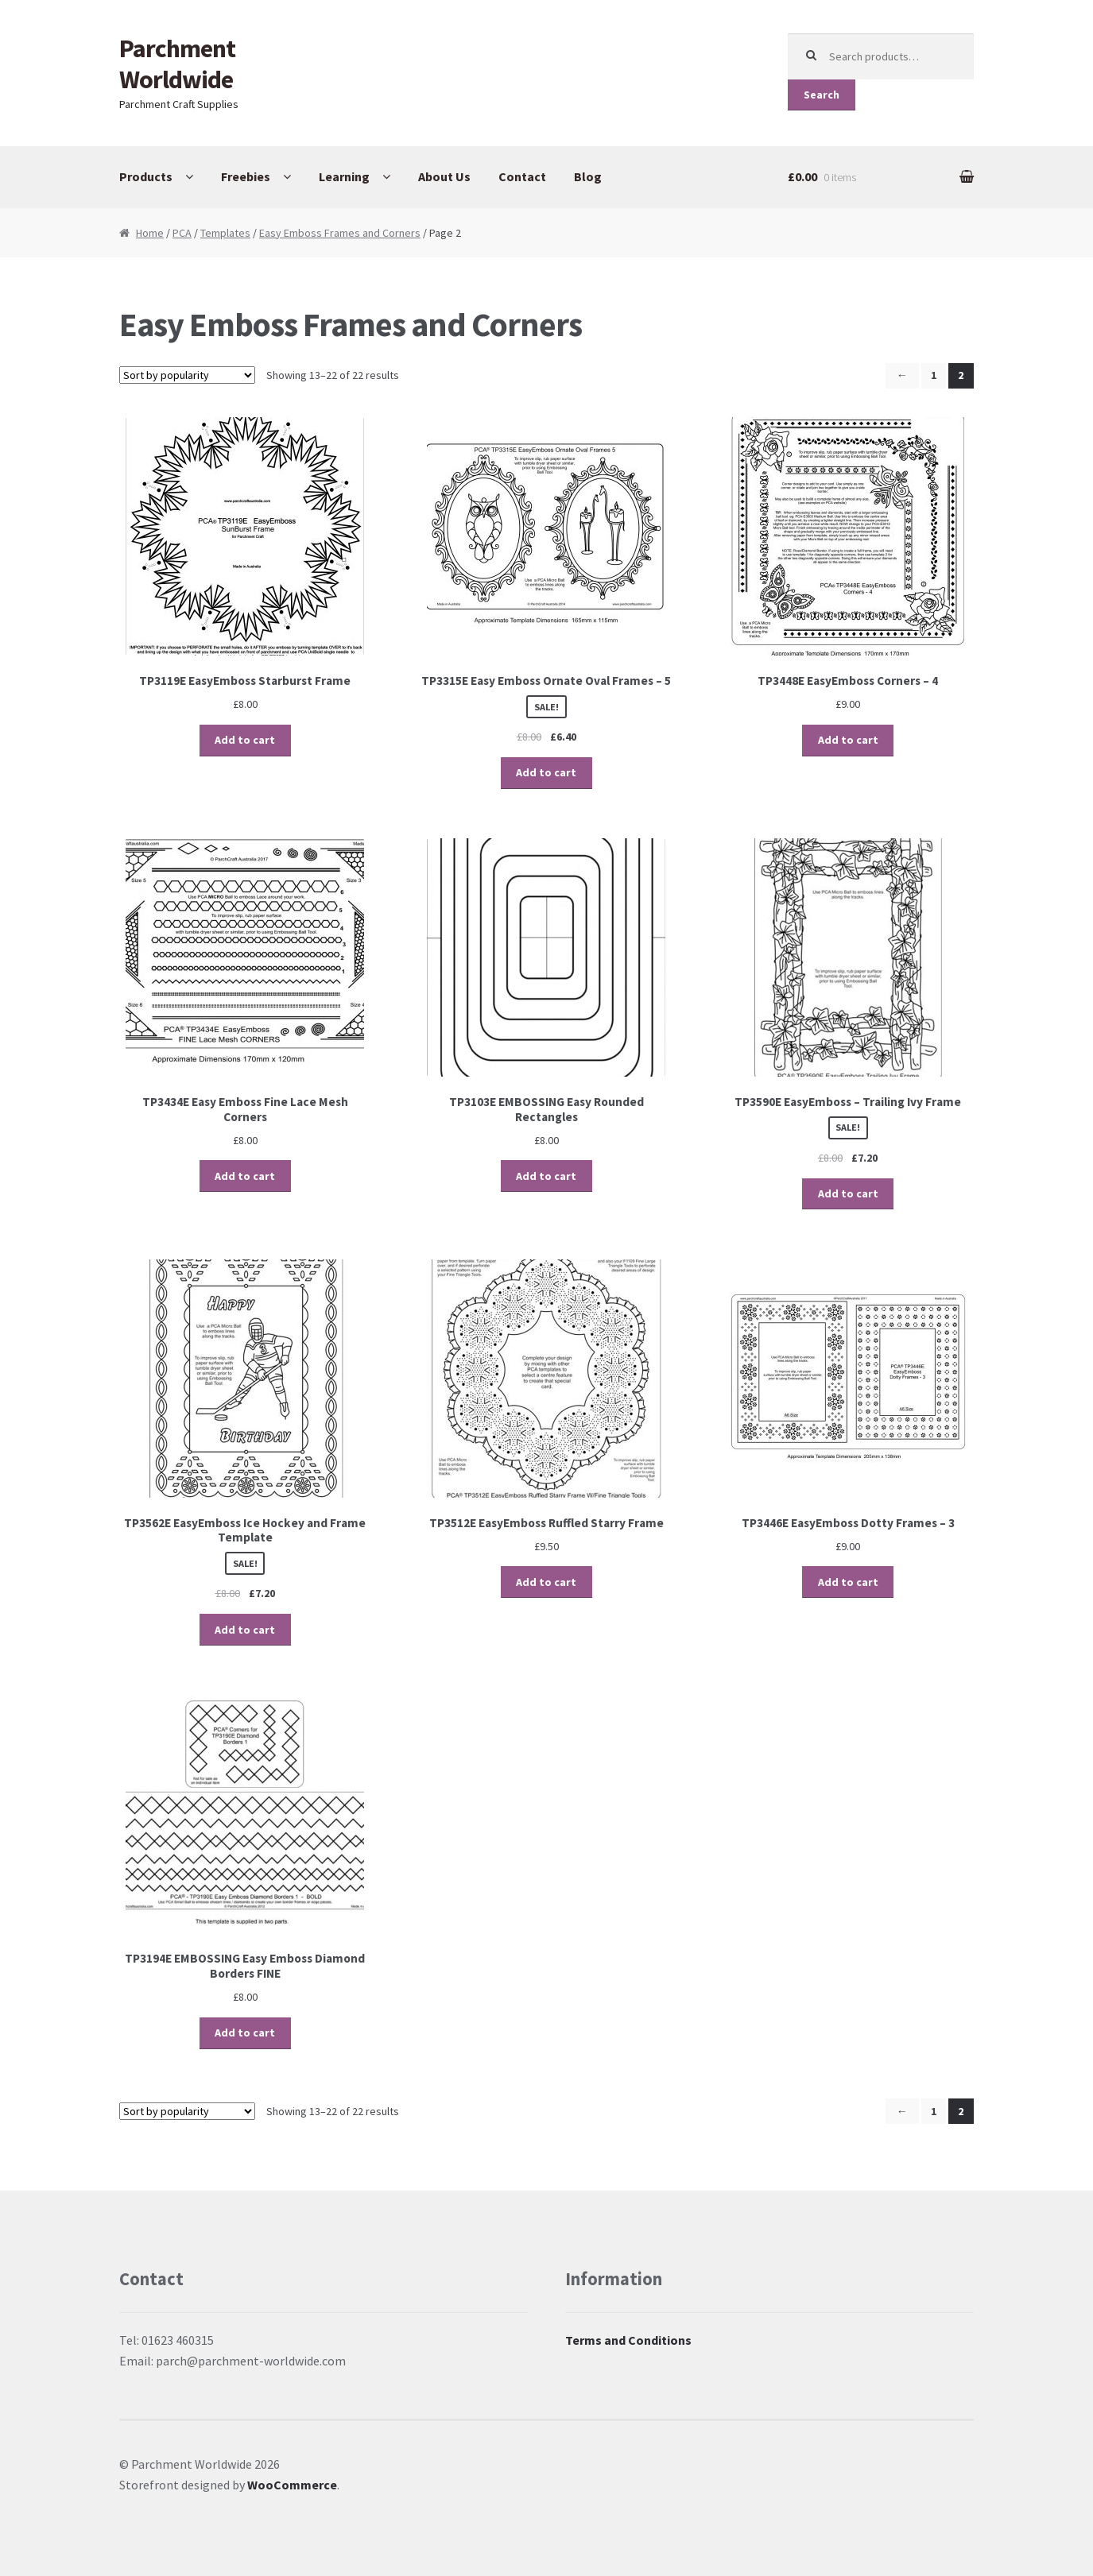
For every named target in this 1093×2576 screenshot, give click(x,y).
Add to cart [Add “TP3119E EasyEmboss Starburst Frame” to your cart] (245, 740)
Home (150, 233)
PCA (182, 233)
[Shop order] (187, 375)
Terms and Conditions (628, 2340)
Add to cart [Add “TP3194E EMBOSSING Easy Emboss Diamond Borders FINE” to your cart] (245, 2032)
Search (821, 94)
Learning (344, 176)
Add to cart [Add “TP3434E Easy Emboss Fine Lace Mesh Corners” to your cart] (245, 1176)
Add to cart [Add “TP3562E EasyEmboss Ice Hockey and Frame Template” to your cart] (245, 1630)
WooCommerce (292, 2485)
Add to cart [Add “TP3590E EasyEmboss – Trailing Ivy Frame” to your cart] (848, 1193)
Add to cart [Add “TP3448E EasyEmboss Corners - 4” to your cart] (848, 740)
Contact (522, 176)
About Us (444, 176)
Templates (225, 233)
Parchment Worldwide (177, 64)
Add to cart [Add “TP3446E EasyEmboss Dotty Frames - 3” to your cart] (848, 1582)
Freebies (245, 176)
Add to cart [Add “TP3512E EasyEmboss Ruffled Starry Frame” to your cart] (546, 1582)
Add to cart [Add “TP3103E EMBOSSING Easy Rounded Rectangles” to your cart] (546, 1176)
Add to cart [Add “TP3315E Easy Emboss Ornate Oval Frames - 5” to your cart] (546, 772)
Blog (588, 176)
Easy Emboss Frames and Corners (340, 233)
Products (145, 176)
